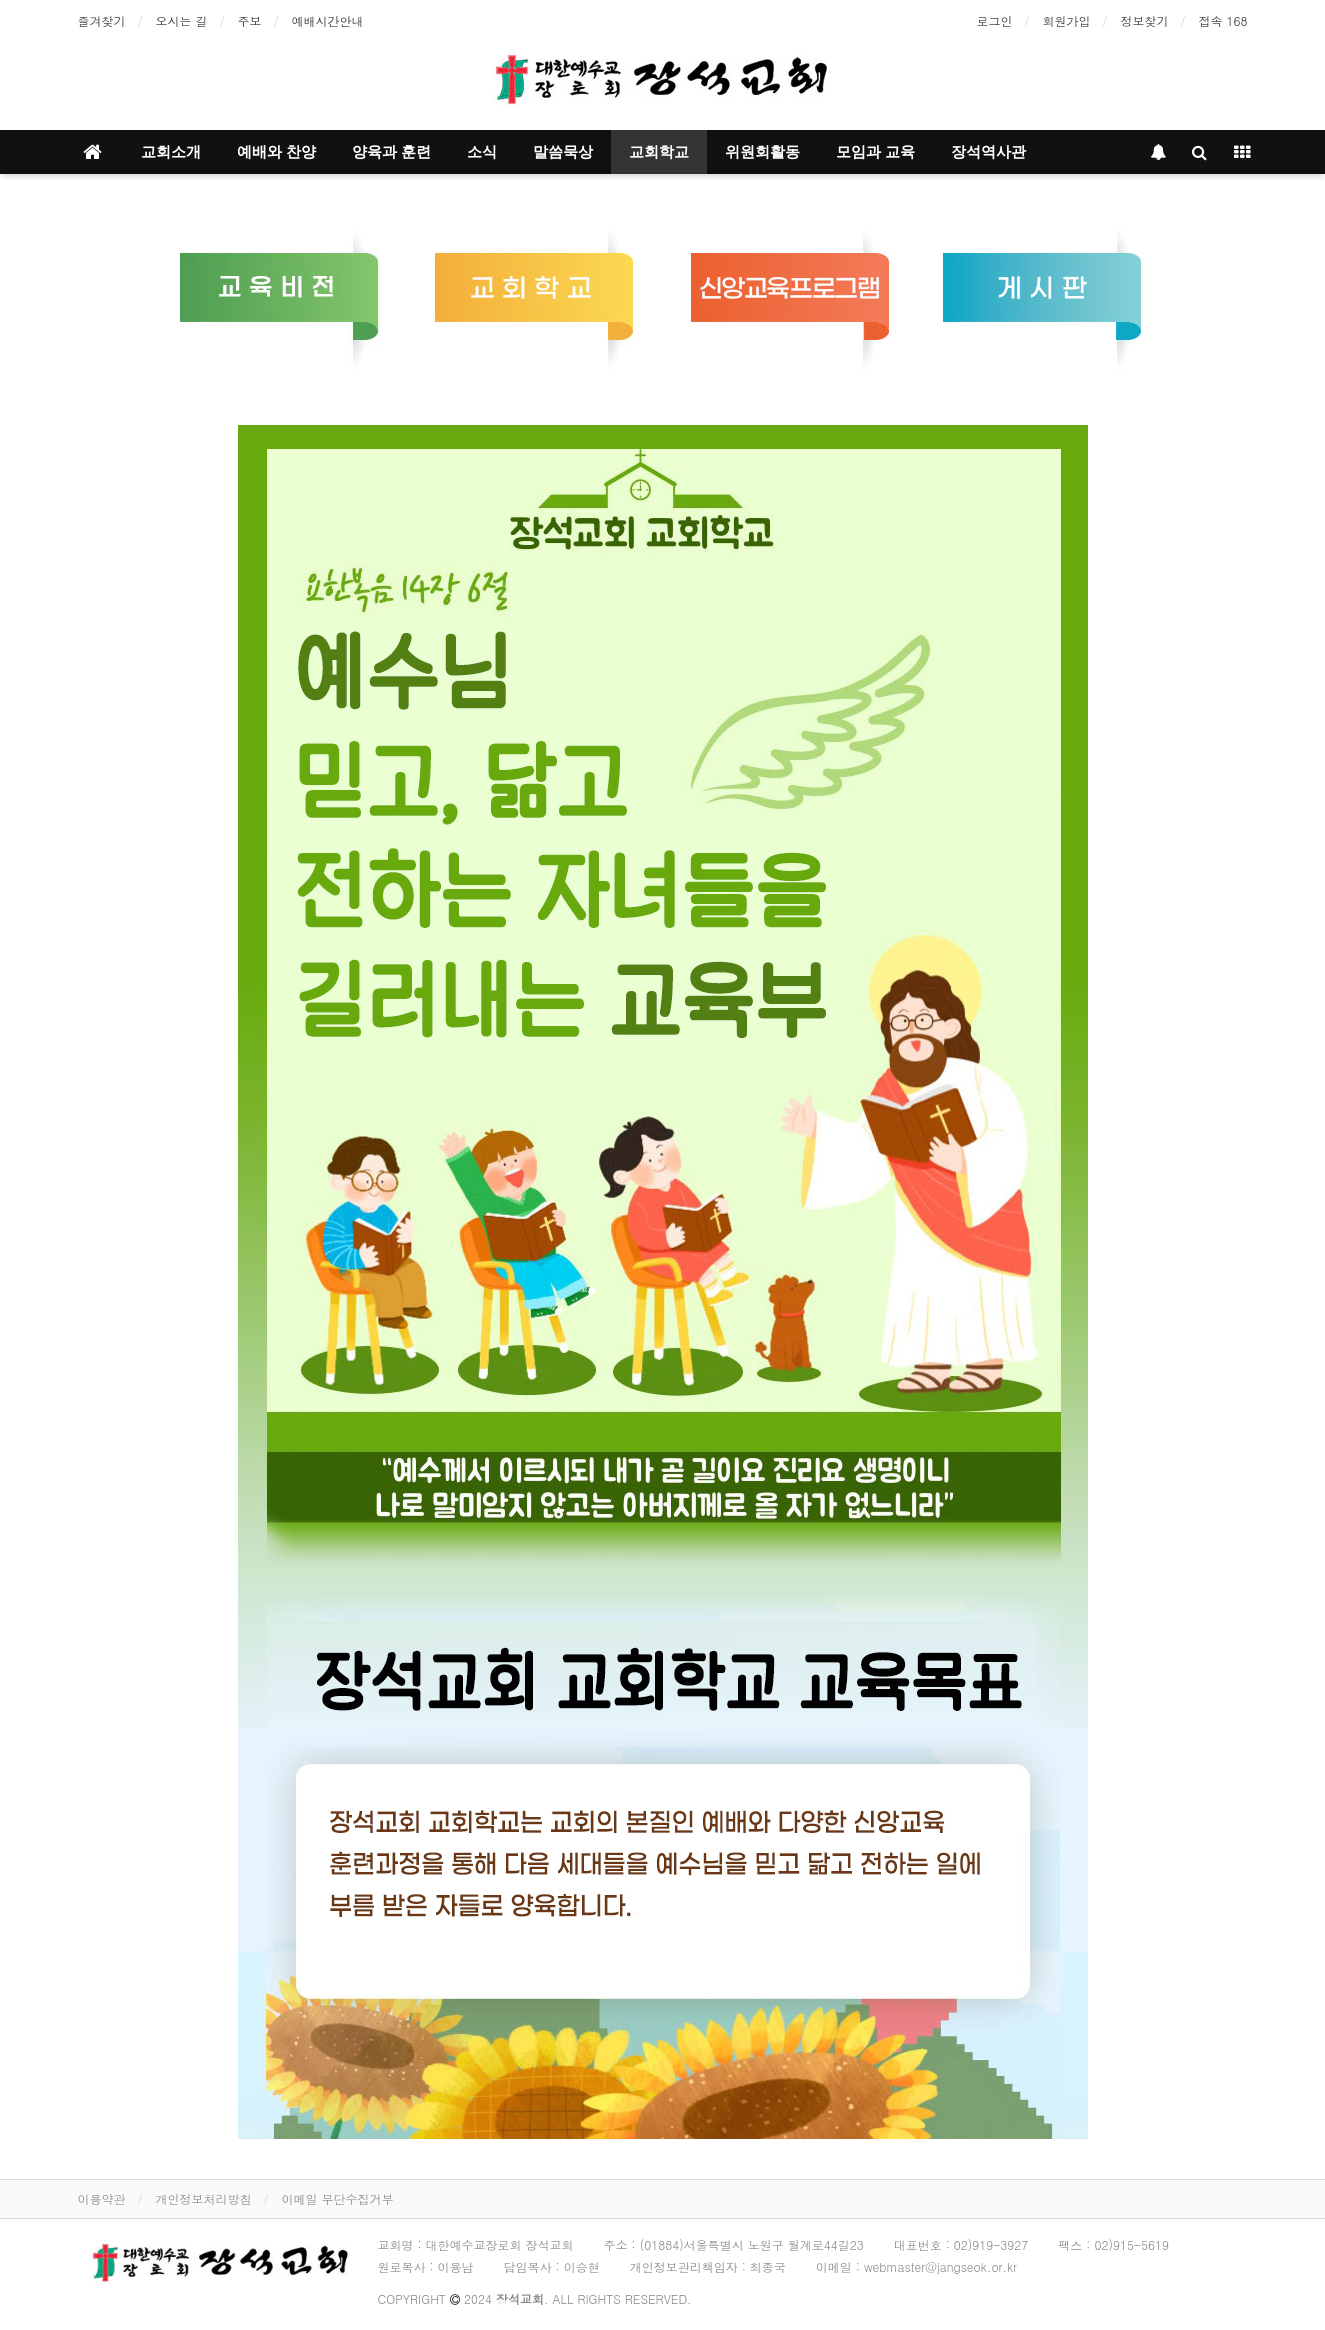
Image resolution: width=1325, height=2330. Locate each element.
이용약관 (102, 2198)
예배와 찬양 (276, 152)
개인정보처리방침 (204, 2198)
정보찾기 (1145, 20)
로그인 (995, 20)
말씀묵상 (563, 152)
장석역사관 (988, 152)
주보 (250, 20)
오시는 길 (182, 20)
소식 (482, 152)
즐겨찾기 (102, 20)
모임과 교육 (875, 152)
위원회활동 (762, 152)
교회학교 (659, 152)
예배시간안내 (328, 20)
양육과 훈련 (391, 152)
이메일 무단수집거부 (338, 2198)
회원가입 (1067, 20)
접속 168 (1223, 20)
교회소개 (171, 152)
